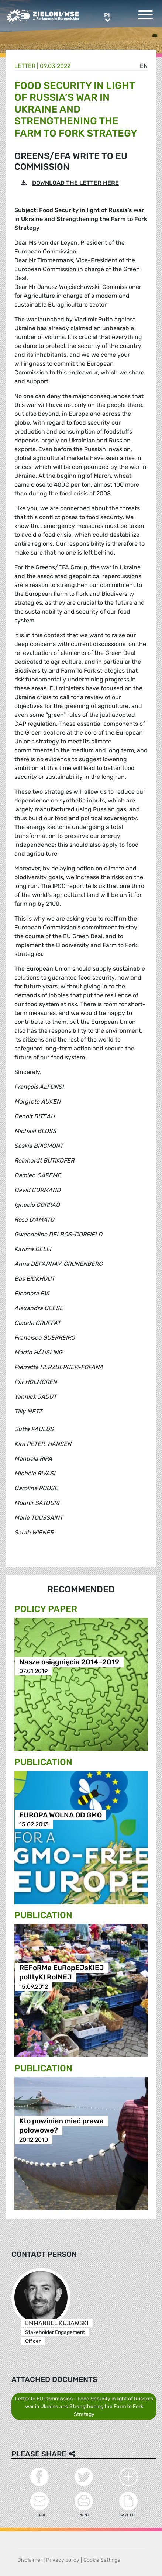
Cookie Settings (101, 2560)
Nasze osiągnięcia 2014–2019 (69, 1662)
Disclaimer (29, 2560)
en (144, 65)
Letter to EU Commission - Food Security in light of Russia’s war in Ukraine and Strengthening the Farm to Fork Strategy (84, 2406)
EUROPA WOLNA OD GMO (60, 1815)
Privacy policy (62, 2560)
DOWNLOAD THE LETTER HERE (75, 182)
